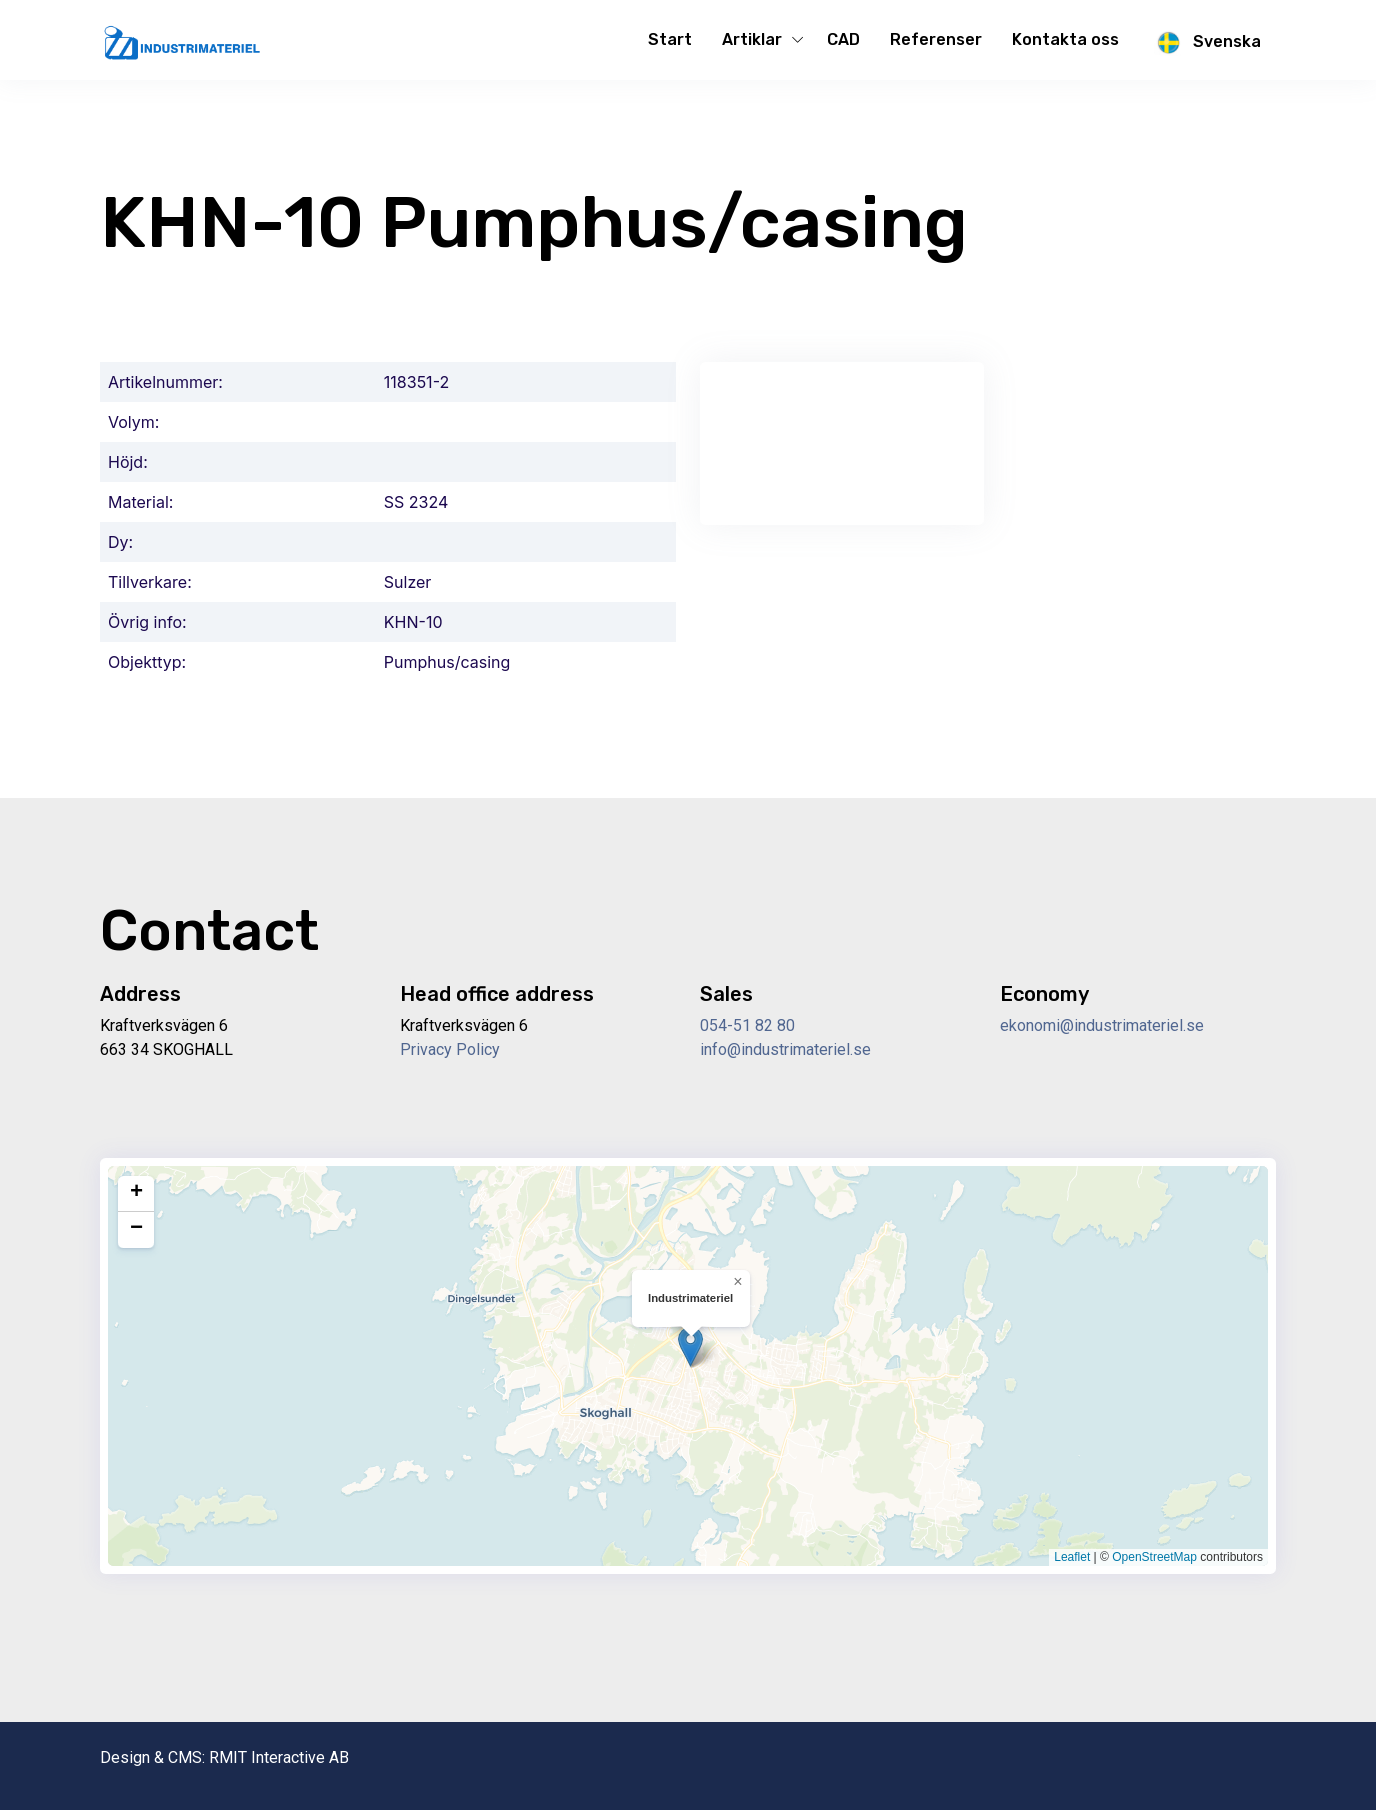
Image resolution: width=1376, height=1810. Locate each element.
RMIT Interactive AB (279, 1757)
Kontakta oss (1065, 39)
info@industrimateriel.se (785, 1049)
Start (670, 39)
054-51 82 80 (747, 1025)
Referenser (936, 39)
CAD (843, 39)
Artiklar (752, 39)
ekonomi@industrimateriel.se (1102, 1025)
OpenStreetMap (1154, 1557)
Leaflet (1072, 1557)
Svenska (1205, 43)
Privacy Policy (450, 1049)
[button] (690, 1346)
